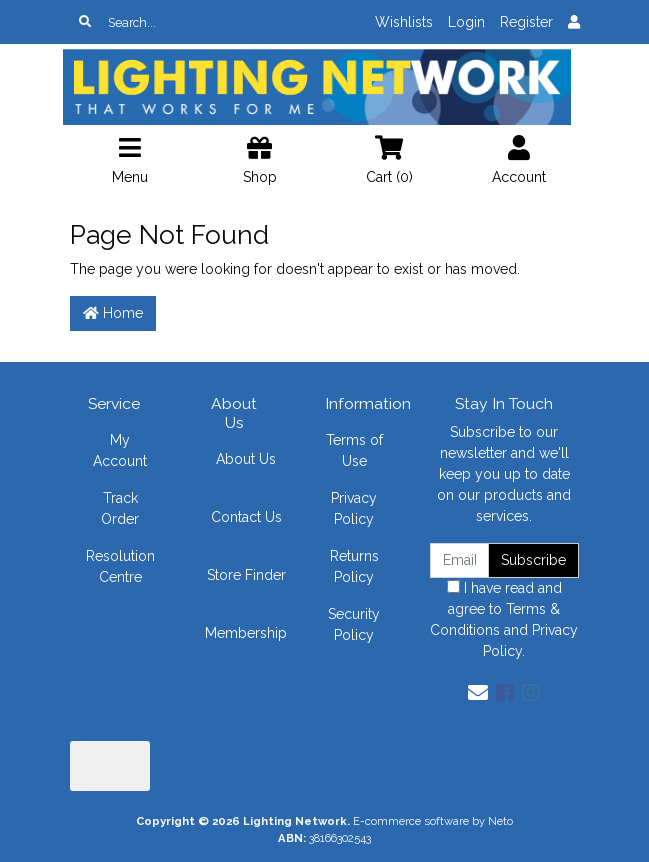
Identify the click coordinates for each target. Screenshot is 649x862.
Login (466, 22)
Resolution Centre (120, 566)
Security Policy (354, 624)
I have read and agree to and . (504, 619)
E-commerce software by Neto (433, 821)
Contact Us (246, 517)
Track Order (120, 508)
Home (113, 313)
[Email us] (478, 693)
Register (526, 22)
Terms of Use (354, 450)
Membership (246, 633)
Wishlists (404, 22)
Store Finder (246, 575)
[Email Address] (460, 560)
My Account (120, 450)
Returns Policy (354, 566)
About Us (246, 459)
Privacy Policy (354, 508)
